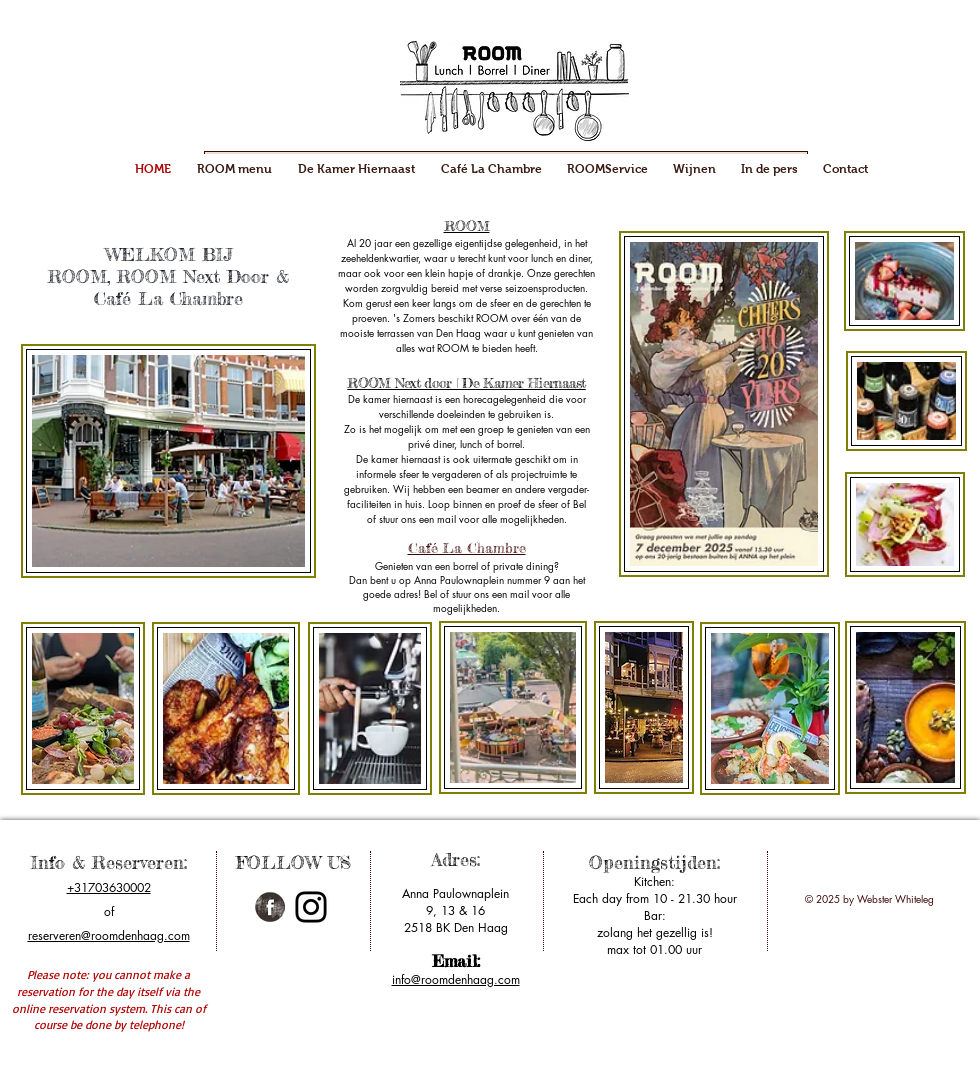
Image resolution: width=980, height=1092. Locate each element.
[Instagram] (311, 907)
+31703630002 (109, 887)
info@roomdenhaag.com (456, 979)
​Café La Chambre (467, 547)
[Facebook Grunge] (270, 907)
